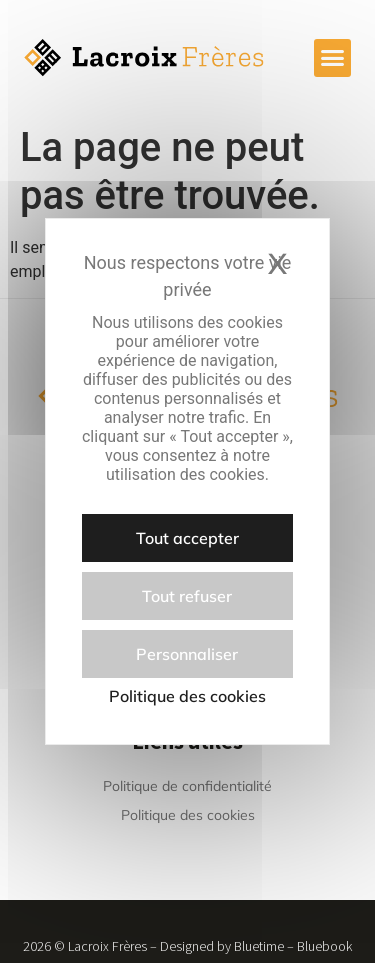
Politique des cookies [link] (187, 696)
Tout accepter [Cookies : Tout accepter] (187, 538)
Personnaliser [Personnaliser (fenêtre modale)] (187, 654)
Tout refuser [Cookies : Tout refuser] (187, 596)
